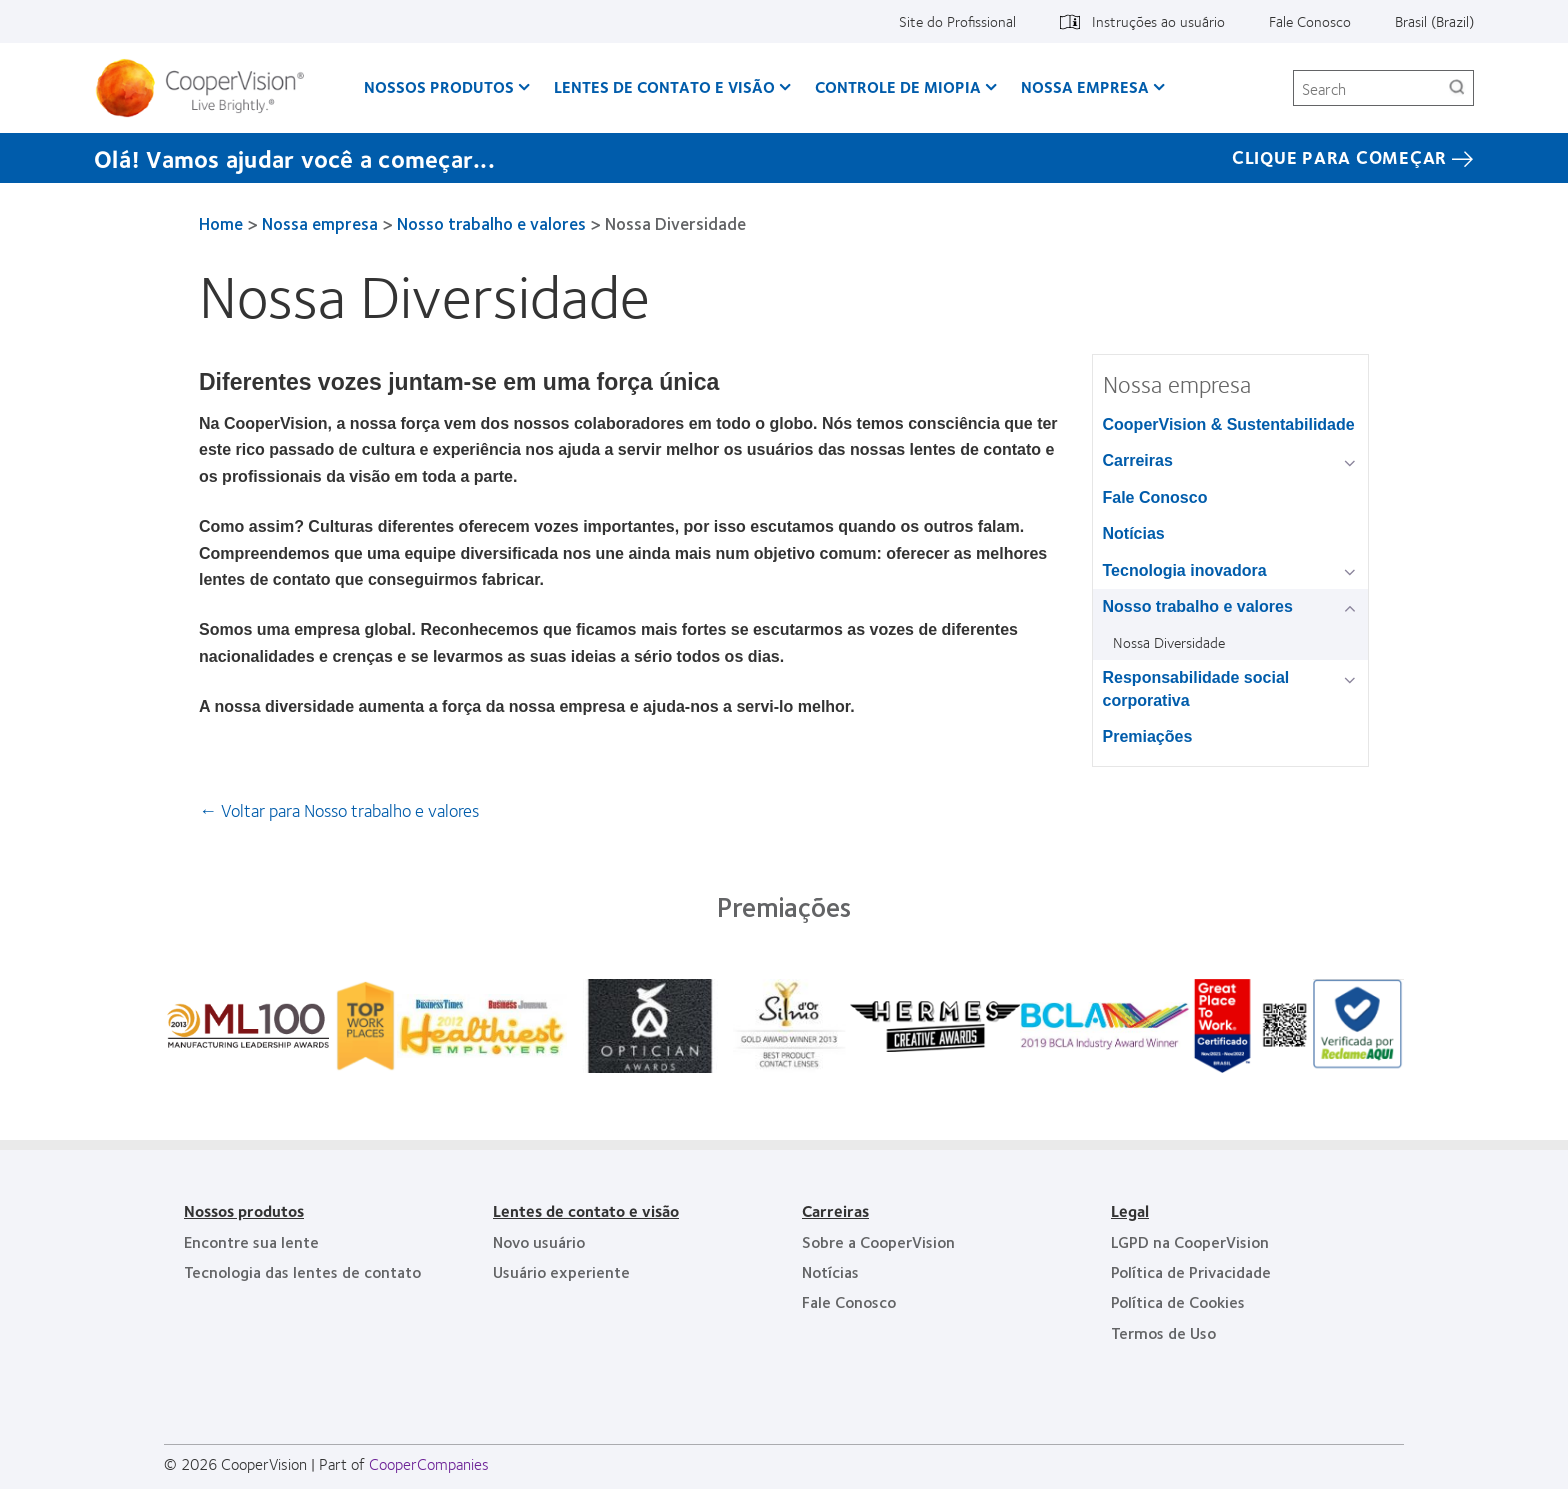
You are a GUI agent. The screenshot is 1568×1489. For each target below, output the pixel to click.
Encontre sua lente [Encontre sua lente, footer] (251, 1241)
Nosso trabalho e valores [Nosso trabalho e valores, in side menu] (1198, 606)
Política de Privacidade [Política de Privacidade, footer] (1191, 1271)
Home (221, 223)
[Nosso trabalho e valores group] (1353, 608)
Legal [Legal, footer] (1130, 1210)
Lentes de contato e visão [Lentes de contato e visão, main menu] (664, 86)
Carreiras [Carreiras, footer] (835, 1210)
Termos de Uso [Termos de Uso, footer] (1163, 1332)
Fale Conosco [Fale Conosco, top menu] (1310, 21)
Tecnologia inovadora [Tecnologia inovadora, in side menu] (1185, 570)
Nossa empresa (320, 223)
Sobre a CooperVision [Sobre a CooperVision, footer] (878, 1241)
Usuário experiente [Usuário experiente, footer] (561, 1271)
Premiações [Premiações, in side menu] (1148, 736)
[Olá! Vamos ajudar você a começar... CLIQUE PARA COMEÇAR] (784, 158)
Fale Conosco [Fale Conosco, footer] (849, 1301)
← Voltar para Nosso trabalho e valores (339, 810)
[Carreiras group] (1353, 462)
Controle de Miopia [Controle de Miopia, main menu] (898, 86)
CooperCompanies (429, 1463)
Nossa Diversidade (1169, 642)
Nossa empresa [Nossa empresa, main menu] (1085, 86)
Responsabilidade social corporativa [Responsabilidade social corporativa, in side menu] (1196, 688)
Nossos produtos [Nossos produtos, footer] (244, 1210)
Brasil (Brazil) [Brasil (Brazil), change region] (1434, 21)
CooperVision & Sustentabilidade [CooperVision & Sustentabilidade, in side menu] (1229, 424)
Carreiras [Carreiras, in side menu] (1138, 460)
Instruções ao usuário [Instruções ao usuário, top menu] (1158, 21)
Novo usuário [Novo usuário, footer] (539, 1241)
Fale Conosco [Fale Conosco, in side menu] (1155, 497)
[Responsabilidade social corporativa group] (1353, 679)
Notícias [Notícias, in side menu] (1134, 533)
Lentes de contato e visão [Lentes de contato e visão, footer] (586, 1210)
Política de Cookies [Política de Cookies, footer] (1178, 1301)
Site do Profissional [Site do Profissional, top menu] (957, 21)
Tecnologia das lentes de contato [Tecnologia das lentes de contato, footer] (302, 1271)
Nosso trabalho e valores (491, 223)
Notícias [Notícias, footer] (830, 1271)
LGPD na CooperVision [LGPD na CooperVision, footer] (1190, 1241)
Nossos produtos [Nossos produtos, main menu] (439, 86)
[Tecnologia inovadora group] (1353, 572)
